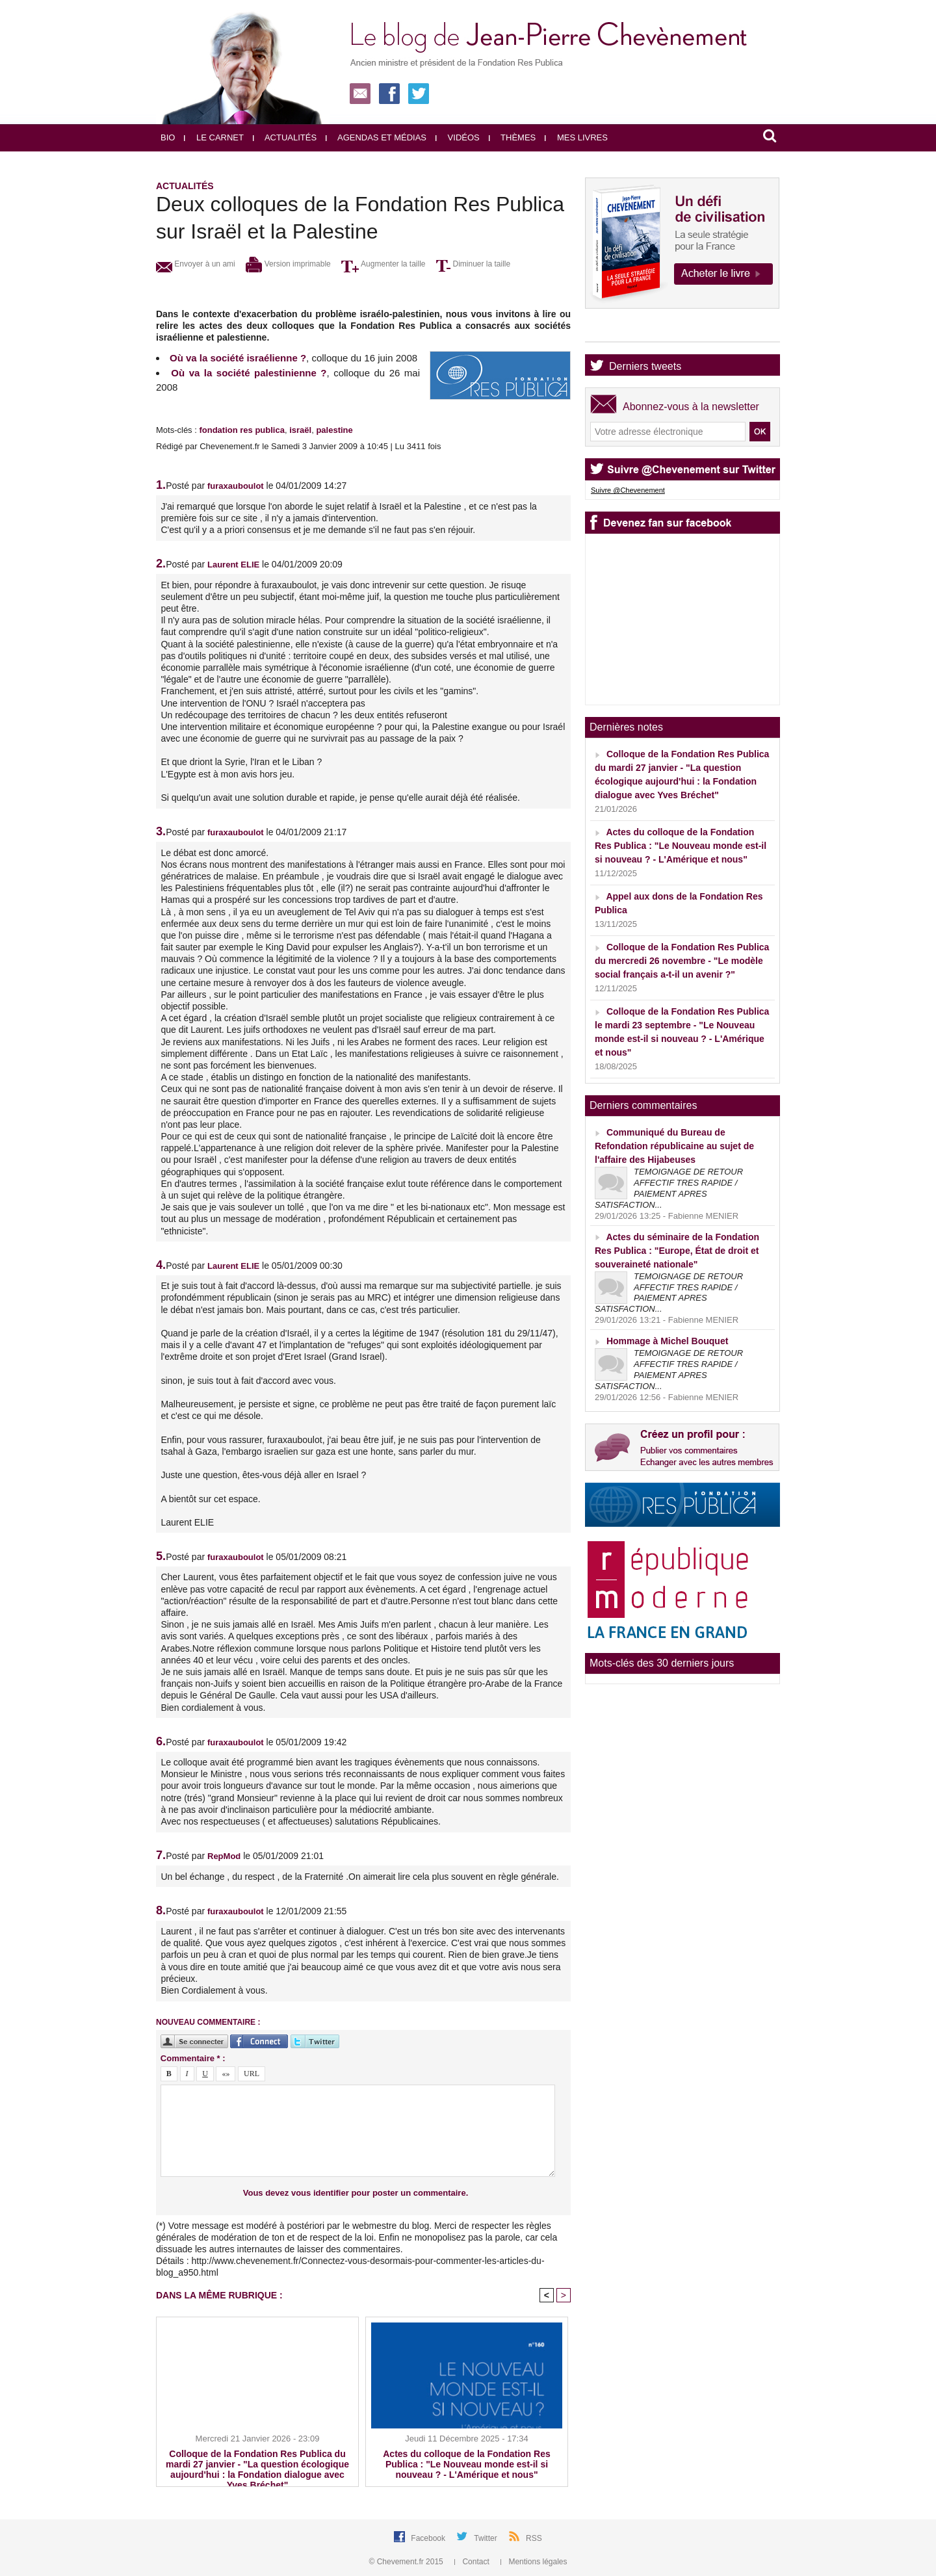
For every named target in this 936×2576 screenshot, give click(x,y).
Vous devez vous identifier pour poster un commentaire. (356, 2193)
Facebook (429, 2538)
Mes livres (576, 137)
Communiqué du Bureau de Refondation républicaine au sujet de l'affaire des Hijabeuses (674, 1146)
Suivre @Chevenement (628, 490)
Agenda (627, 330)
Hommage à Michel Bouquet (667, 1341)
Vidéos (458, 137)
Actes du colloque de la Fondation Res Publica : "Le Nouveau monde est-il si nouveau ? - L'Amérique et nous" (466, 2464)
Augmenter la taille (383, 263)
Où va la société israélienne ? (238, 357)
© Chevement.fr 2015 (407, 2561)
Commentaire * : (193, 2058)
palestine (334, 430)
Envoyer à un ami (195, 263)
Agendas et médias (376, 137)
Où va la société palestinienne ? (248, 372)
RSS (534, 2538)
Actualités (285, 137)
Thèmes (512, 137)
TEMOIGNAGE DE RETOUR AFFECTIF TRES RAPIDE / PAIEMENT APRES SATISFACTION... (669, 1188)
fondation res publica (241, 430)
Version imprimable (288, 263)
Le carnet (214, 137)
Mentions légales (533, 2561)
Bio (168, 137)
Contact (472, 2561)
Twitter (486, 2538)
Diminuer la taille (473, 263)
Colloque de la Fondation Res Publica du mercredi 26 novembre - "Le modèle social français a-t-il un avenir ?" (682, 961)
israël (300, 430)
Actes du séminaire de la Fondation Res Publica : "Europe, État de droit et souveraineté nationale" (677, 1250)
